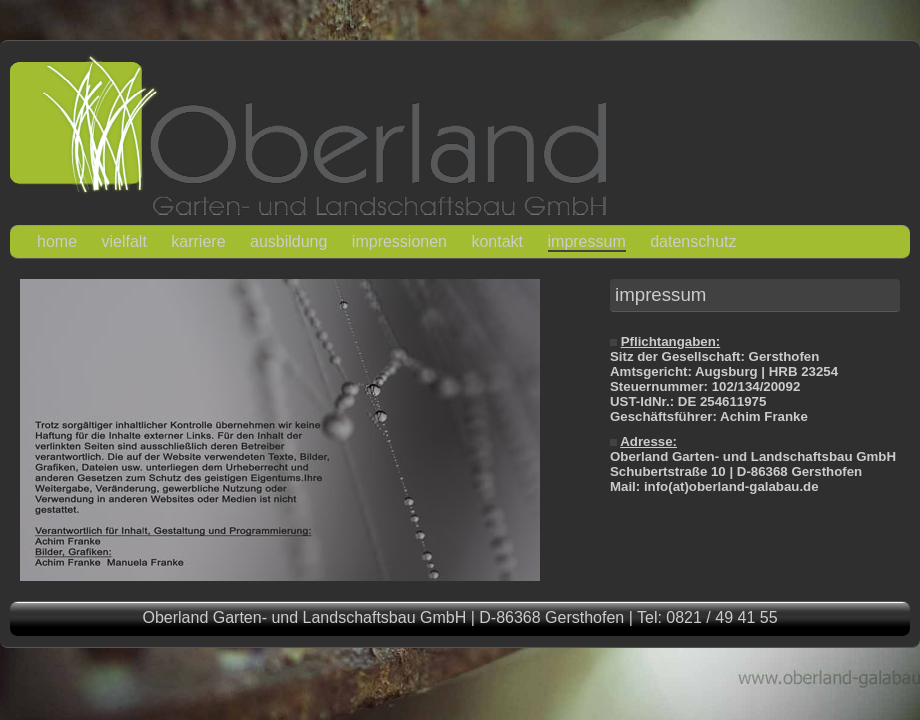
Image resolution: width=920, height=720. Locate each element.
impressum (587, 241)
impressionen (399, 241)
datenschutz (693, 241)
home (57, 241)
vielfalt (123, 241)
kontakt (497, 241)
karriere (198, 241)
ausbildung (288, 241)
